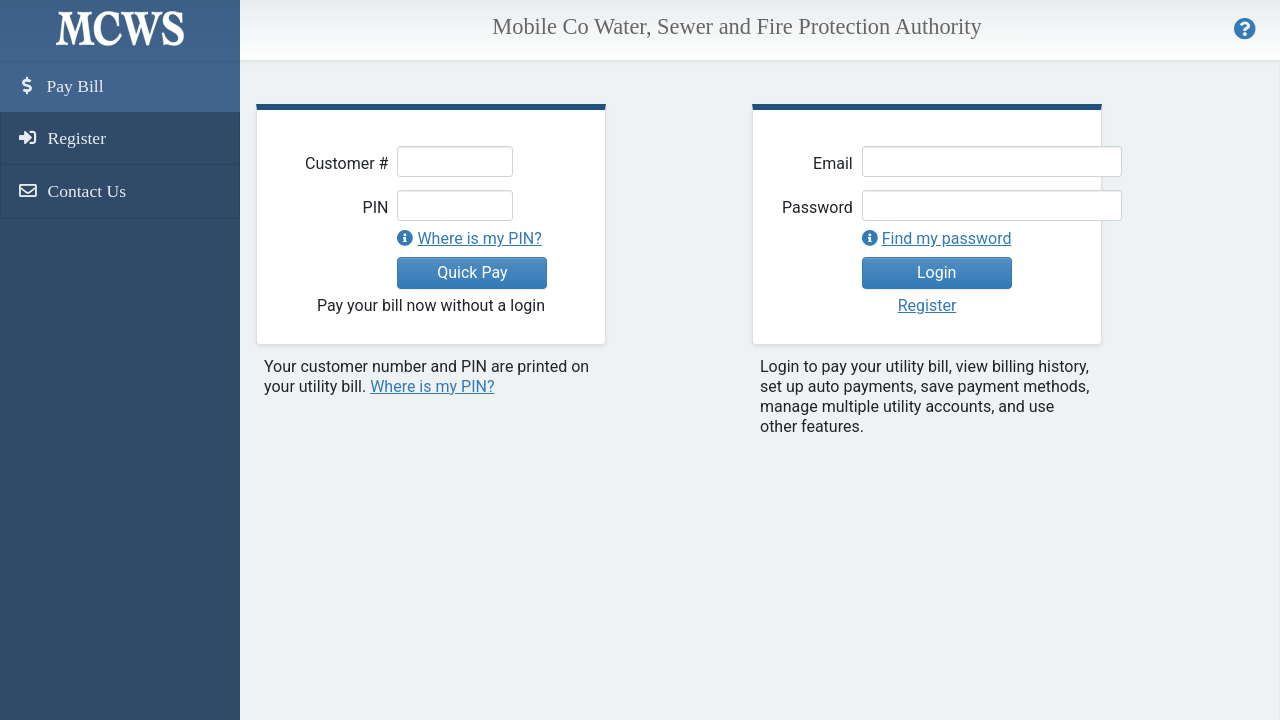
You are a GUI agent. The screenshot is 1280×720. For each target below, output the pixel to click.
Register (61, 138)
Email (833, 163)
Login (936, 272)
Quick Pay (472, 272)
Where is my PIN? (479, 238)
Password (817, 207)
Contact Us (71, 191)
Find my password (947, 238)
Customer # (346, 163)
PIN (376, 207)
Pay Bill (60, 86)
